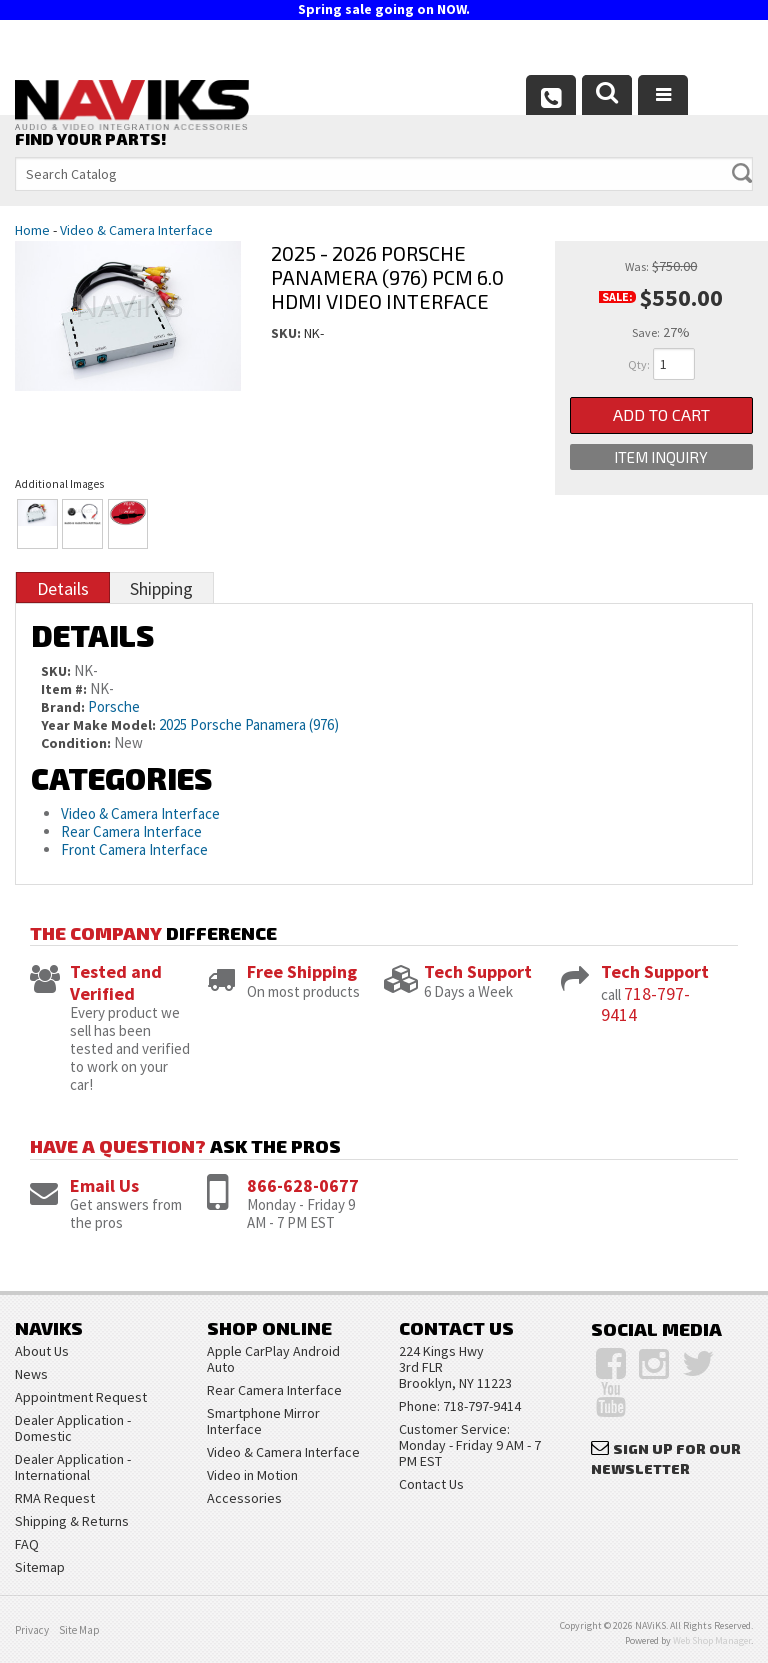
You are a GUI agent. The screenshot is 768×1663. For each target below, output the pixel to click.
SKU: (287, 333)
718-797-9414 (645, 1004)
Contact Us (431, 1484)
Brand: (63, 707)
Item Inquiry (661, 458)
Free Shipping (302, 971)
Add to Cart (661, 415)
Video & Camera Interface (136, 230)
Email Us (104, 1185)
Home (32, 230)
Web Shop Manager (712, 1640)
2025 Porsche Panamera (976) (249, 724)
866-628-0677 (303, 1185)
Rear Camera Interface (133, 831)
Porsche (114, 706)
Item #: (65, 689)
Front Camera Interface (134, 849)
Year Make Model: (98, 725)
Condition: (76, 743)
